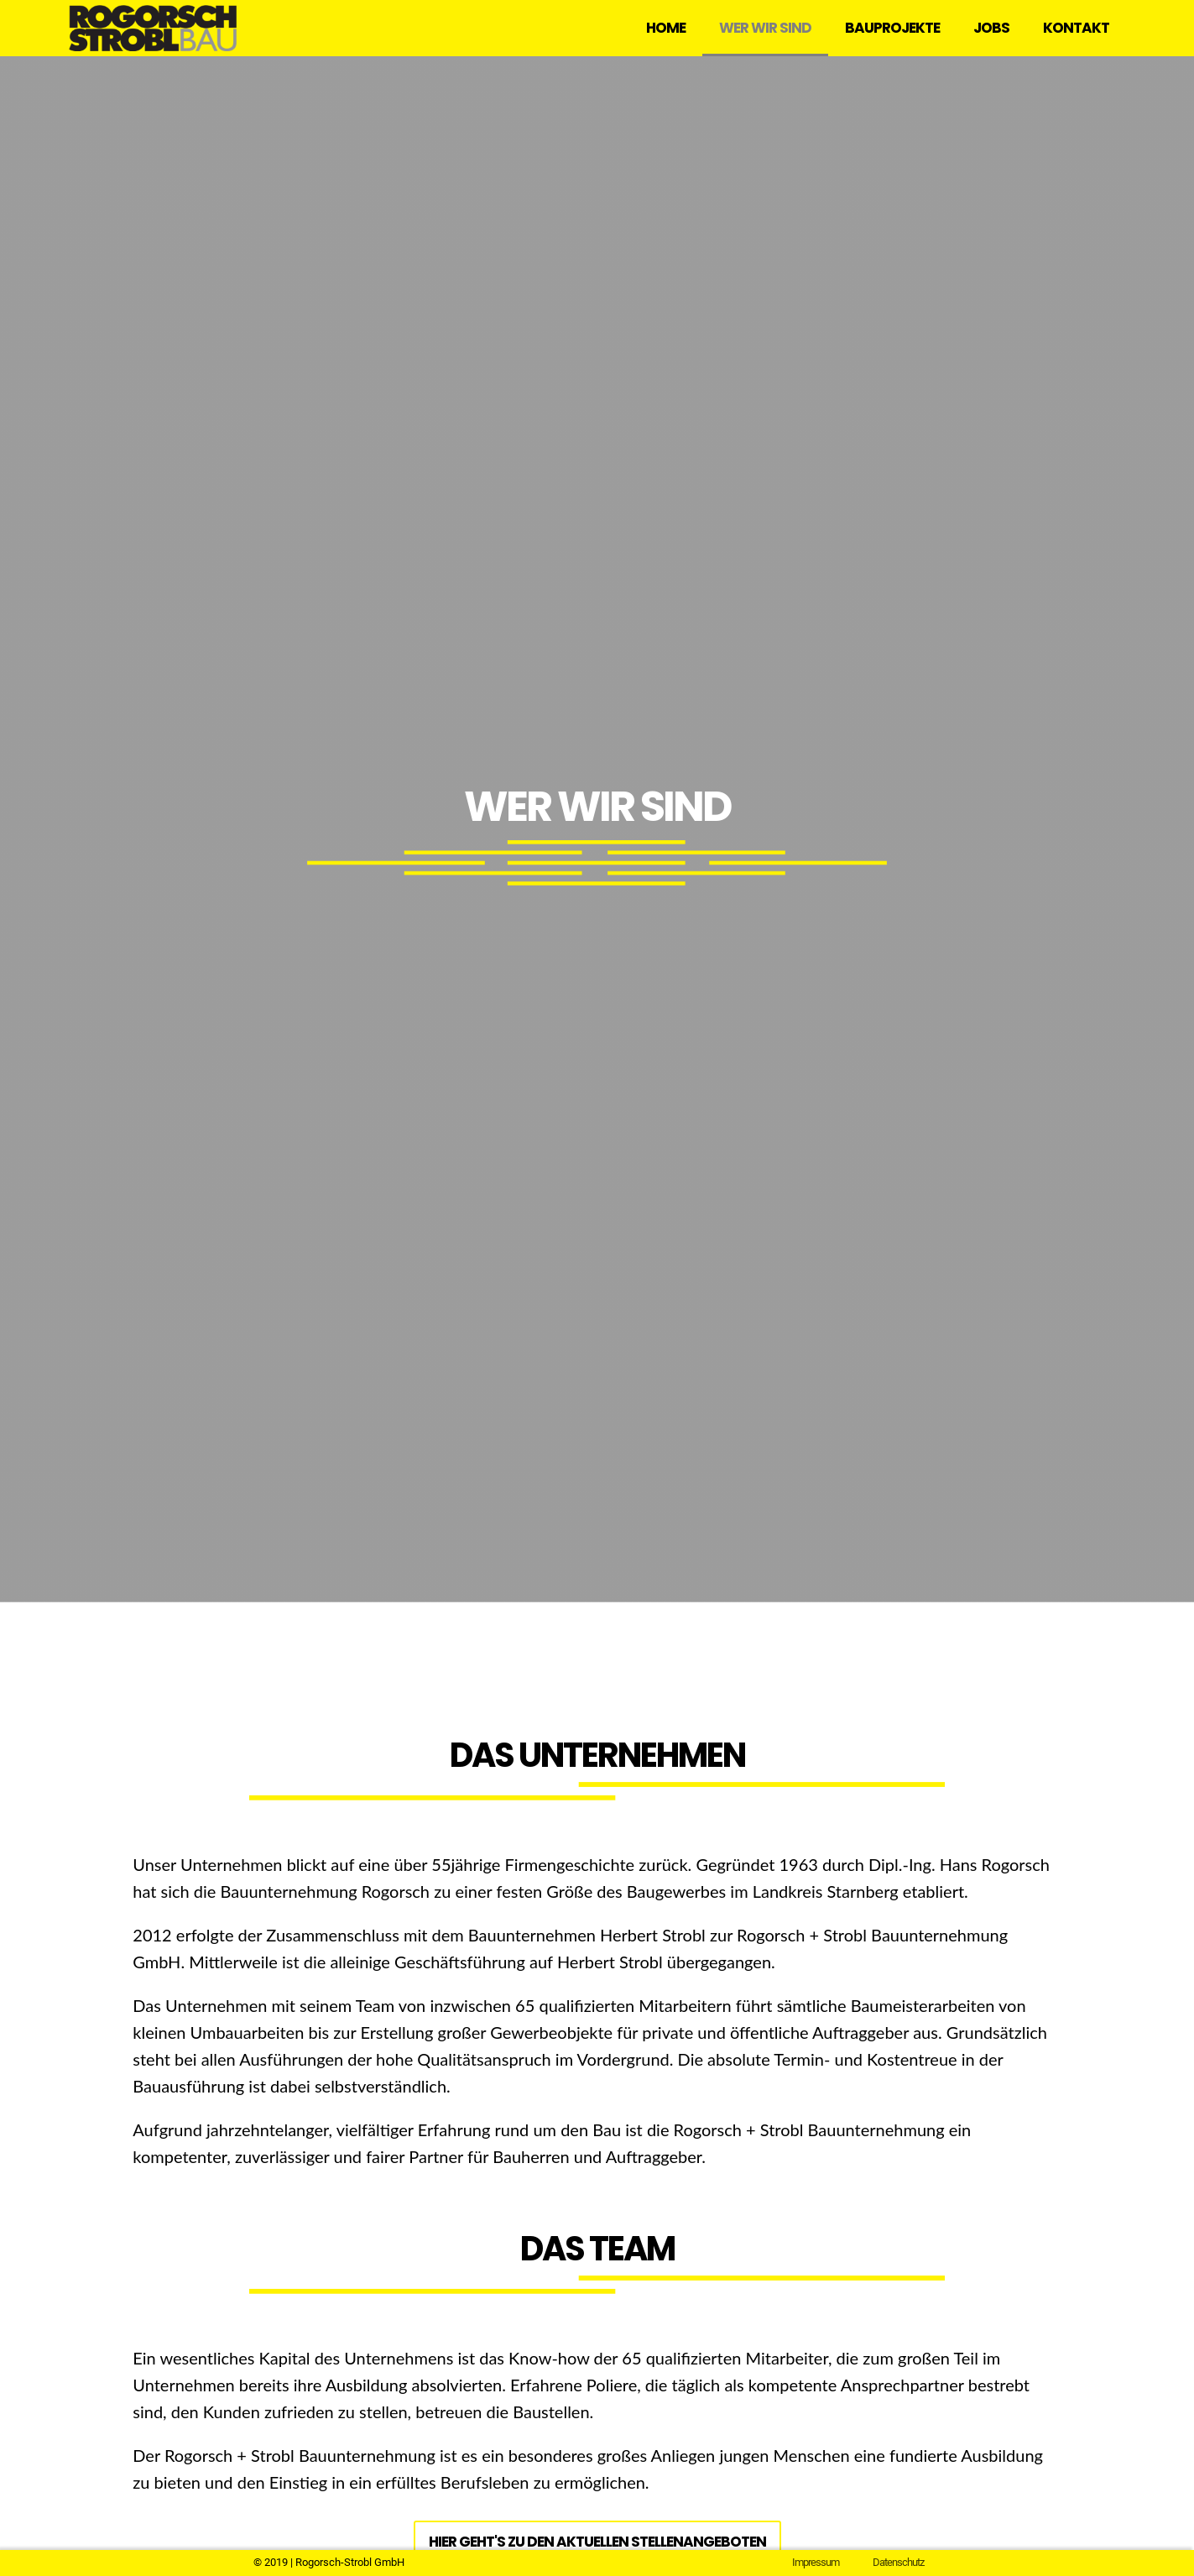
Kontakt (1076, 28)
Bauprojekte (892, 28)
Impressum (815, 2562)
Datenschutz (898, 2562)
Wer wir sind (765, 28)
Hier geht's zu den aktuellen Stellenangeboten (597, 2542)
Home (666, 28)
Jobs (991, 28)
